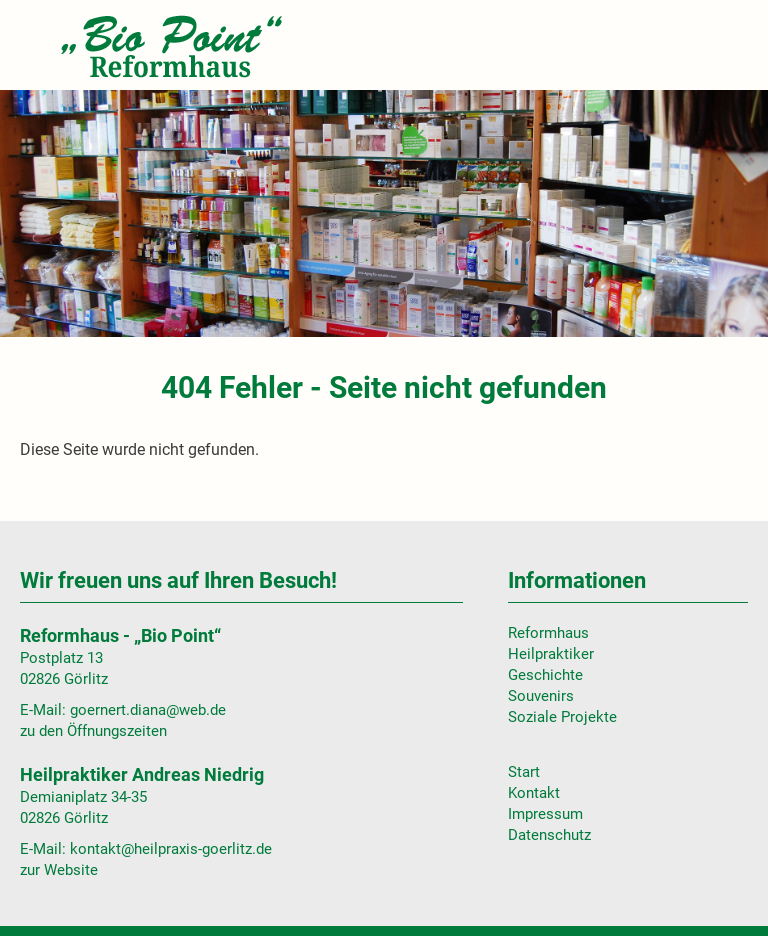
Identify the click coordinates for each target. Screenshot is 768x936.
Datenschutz (549, 835)
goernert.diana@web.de (148, 710)
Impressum (545, 814)
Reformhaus (548, 633)
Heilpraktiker (551, 654)
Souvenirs (541, 696)
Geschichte (545, 675)
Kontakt (534, 793)
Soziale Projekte (562, 717)
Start (524, 772)
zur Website (59, 870)
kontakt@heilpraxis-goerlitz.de (171, 849)
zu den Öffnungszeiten (93, 731)
